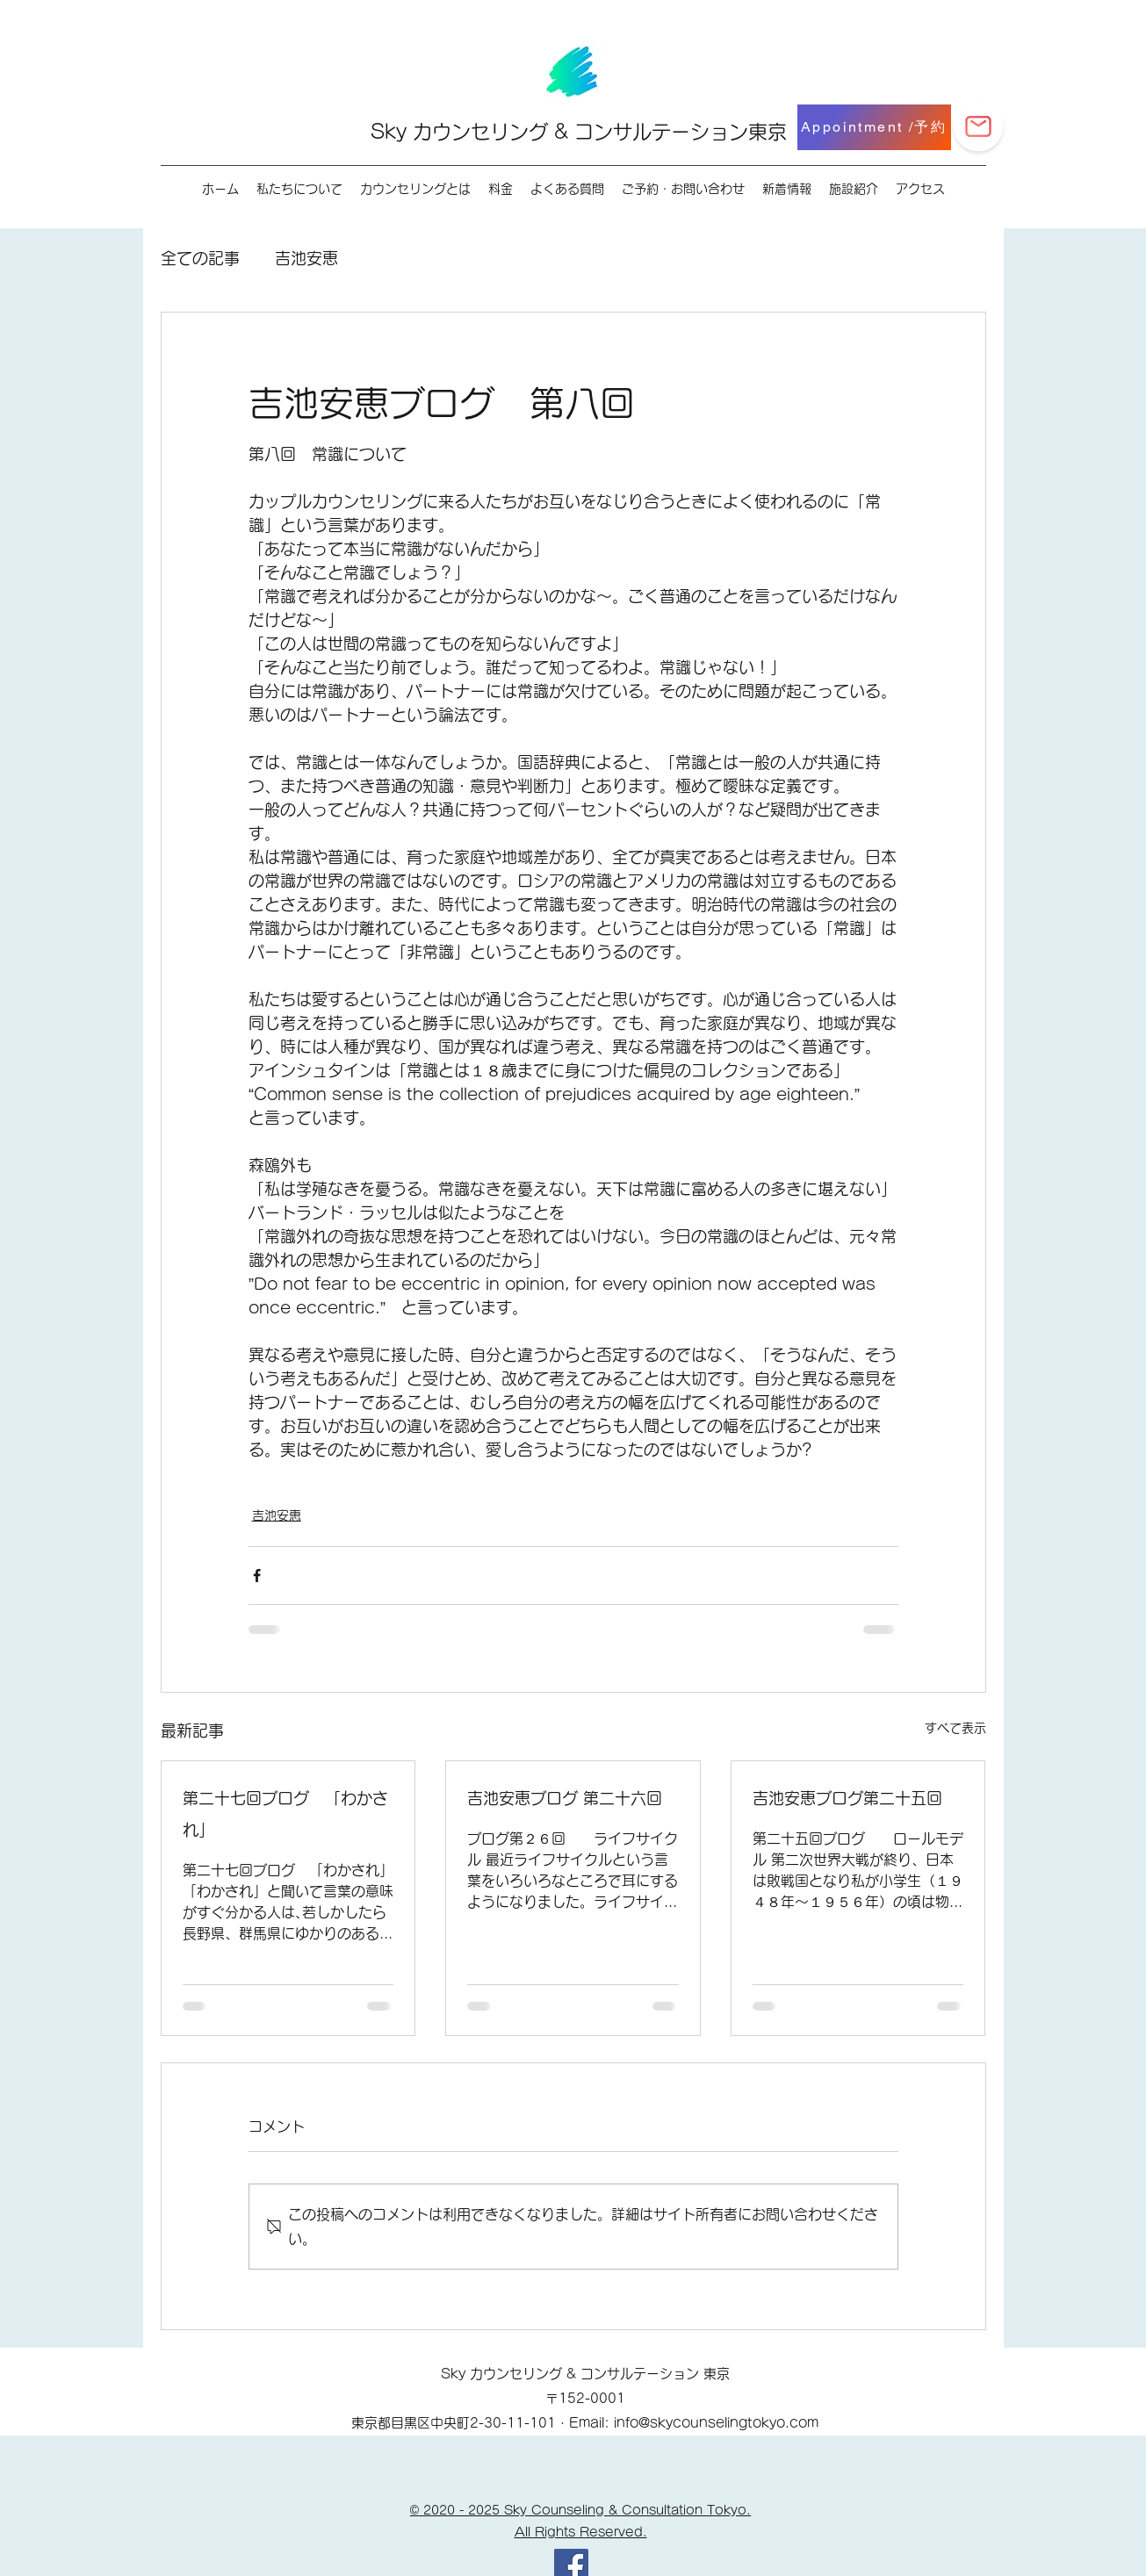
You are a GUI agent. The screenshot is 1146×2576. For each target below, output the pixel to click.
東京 (767, 131)
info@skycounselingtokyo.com (716, 2422)
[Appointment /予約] (874, 127)
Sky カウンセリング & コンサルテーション (559, 131)
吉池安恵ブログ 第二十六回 (564, 1798)
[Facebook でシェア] (257, 1575)
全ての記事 (200, 258)
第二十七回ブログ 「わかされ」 (285, 1814)
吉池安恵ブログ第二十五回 (847, 1798)
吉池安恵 (306, 258)
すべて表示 (955, 1728)
